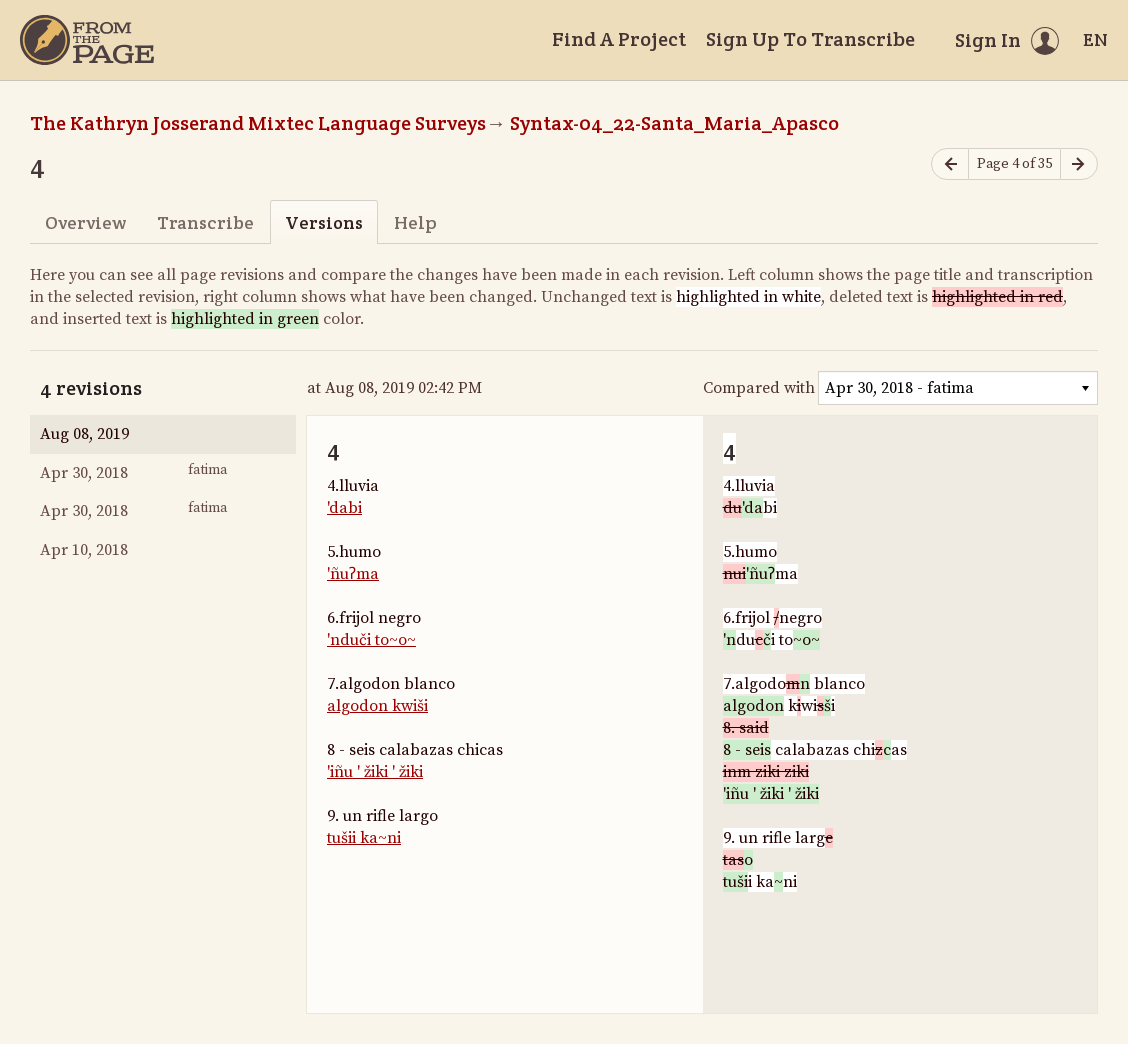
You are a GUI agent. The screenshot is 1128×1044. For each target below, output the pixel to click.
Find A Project (619, 39)
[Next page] (1079, 164)
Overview (85, 222)
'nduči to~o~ (371, 640)
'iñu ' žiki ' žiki (375, 772)
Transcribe (205, 222)
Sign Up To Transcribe (810, 39)
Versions (324, 222)
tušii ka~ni (364, 838)
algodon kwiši (377, 706)
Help (415, 222)
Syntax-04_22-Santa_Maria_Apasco (674, 123)
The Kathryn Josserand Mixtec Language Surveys (258, 123)
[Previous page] (950, 164)
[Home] (87, 40)
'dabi (344, 508)
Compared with (759, 388)
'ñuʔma (353, 574)
